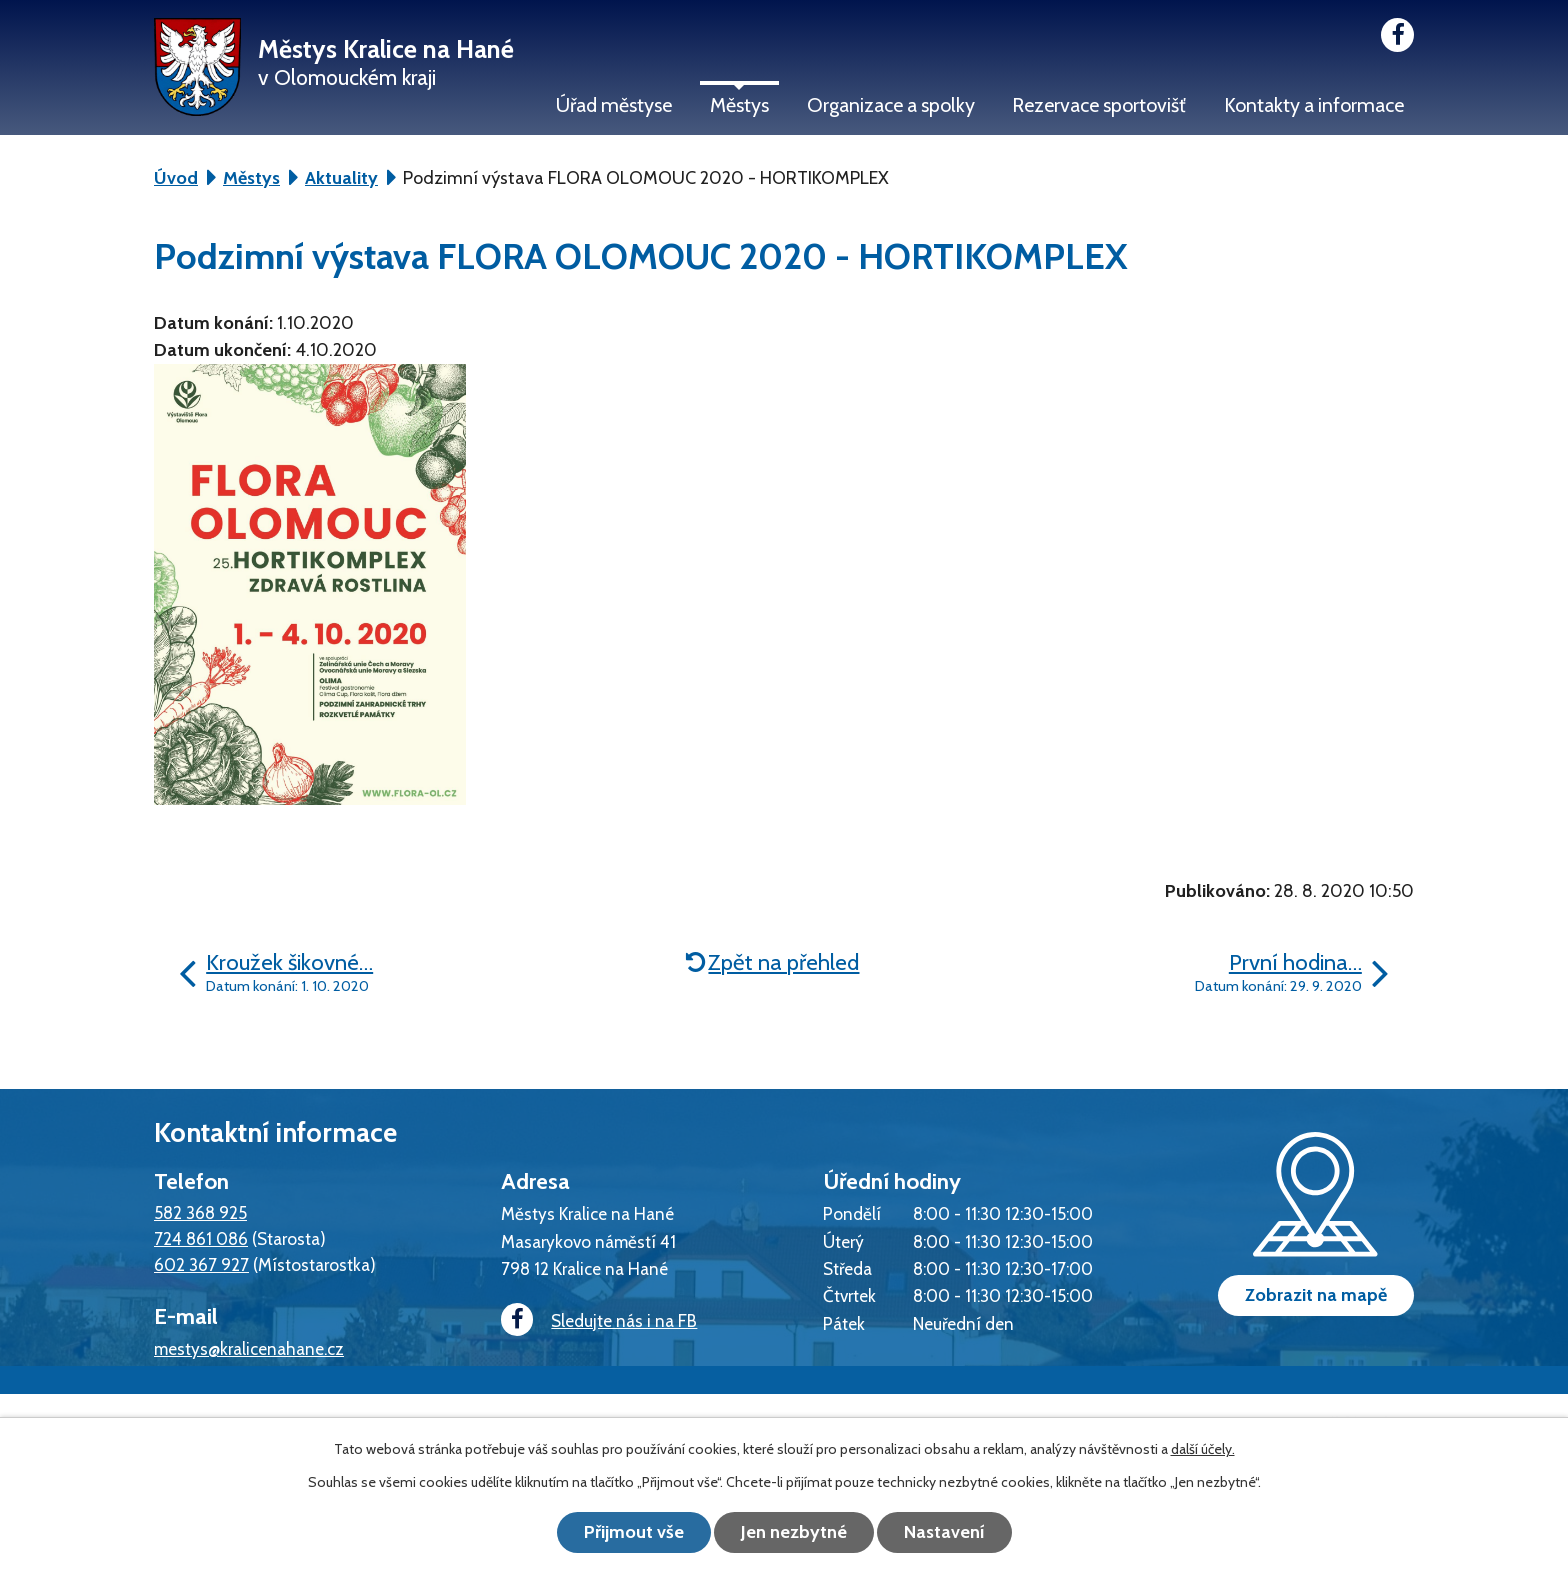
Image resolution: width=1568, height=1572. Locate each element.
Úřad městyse (614, 105)
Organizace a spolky (891, 105)
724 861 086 (201, 1238)
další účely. (1203, 1449)
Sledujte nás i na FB (599, 1320)
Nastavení (944, 1532)
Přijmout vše (634, 1532)
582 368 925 (200, 1212)
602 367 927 (201, 1264)
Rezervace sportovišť (1099, 105)
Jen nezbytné (794, 1532)
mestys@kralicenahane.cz (249, 1348)
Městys (739, 105)
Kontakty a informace (1314, 105)
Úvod (176, 178)
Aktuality (341, 178)
